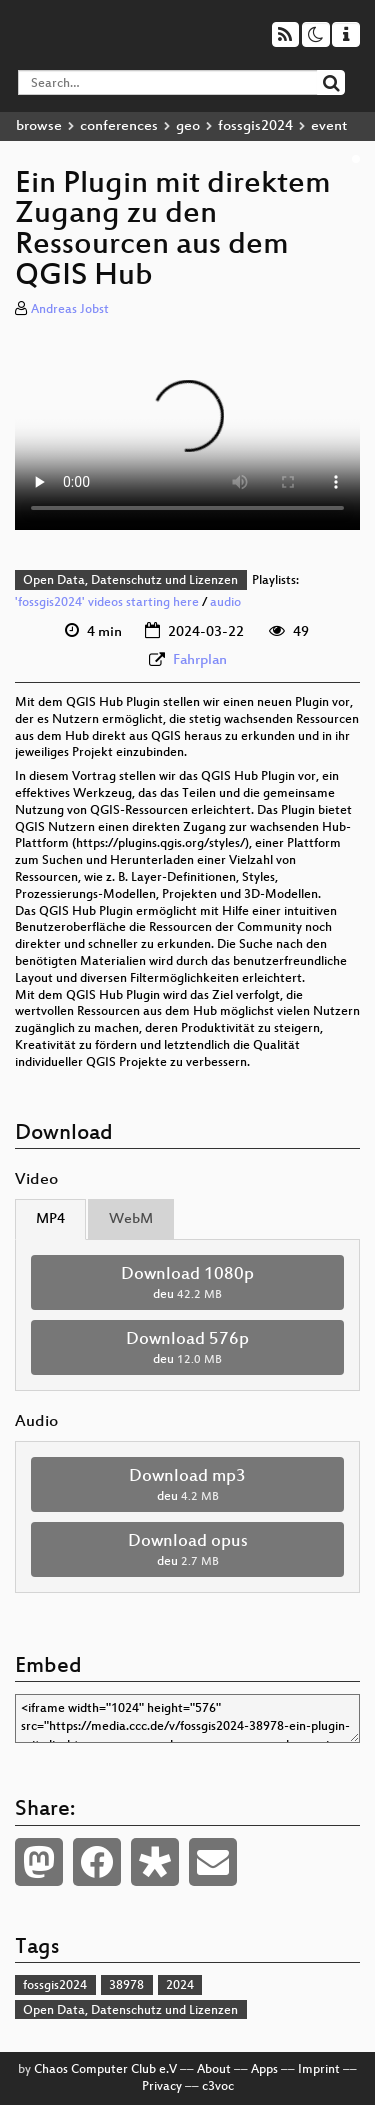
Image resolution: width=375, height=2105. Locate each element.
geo (188, 126)
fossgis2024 (255, 126)
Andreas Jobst (70, 310)
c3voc (218, 2087)
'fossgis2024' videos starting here (107, 603)
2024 (180, 1986)
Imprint (319, 2070)
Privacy (162, 2087)
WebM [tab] (131, 1219)
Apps (264, 2070)
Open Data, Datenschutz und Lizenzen (130, 581)
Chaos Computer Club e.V (105, 2070)
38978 (126, 1986)
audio (225, 603)
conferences (119, 126)
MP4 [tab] (50, 1219)
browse (39, 126)
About (214, 2070)
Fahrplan (200, 660)
